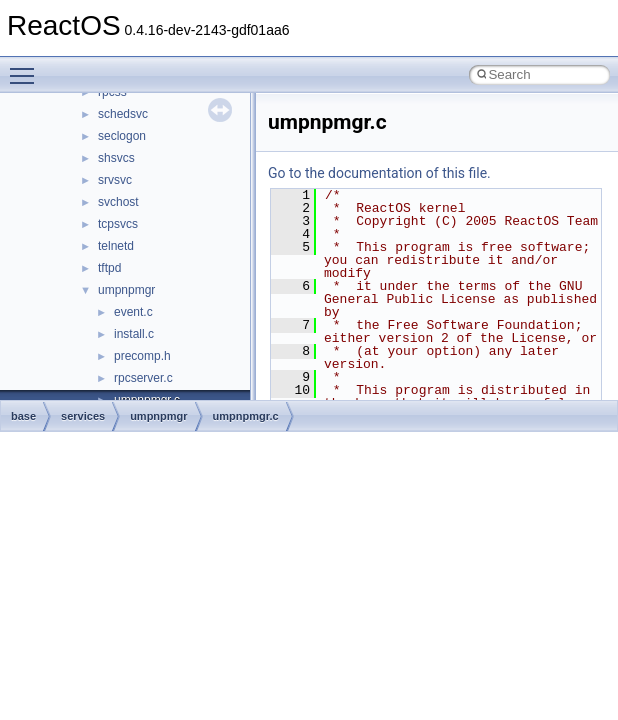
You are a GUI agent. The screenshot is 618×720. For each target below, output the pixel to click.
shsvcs (116, 158)
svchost (118, 202)
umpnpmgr (126, 290)
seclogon (122, 136)
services (83, 416)
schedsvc (123, 114)
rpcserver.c (143, 378)
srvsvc (115, 180)
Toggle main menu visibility (27, 67)
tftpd (109, 268)
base (23, 416)
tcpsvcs (118, 224)
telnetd (116, 246)
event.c (133, 312)
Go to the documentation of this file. (379, 173)
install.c (134, 334)
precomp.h (142, 356)
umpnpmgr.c (246, 416)
